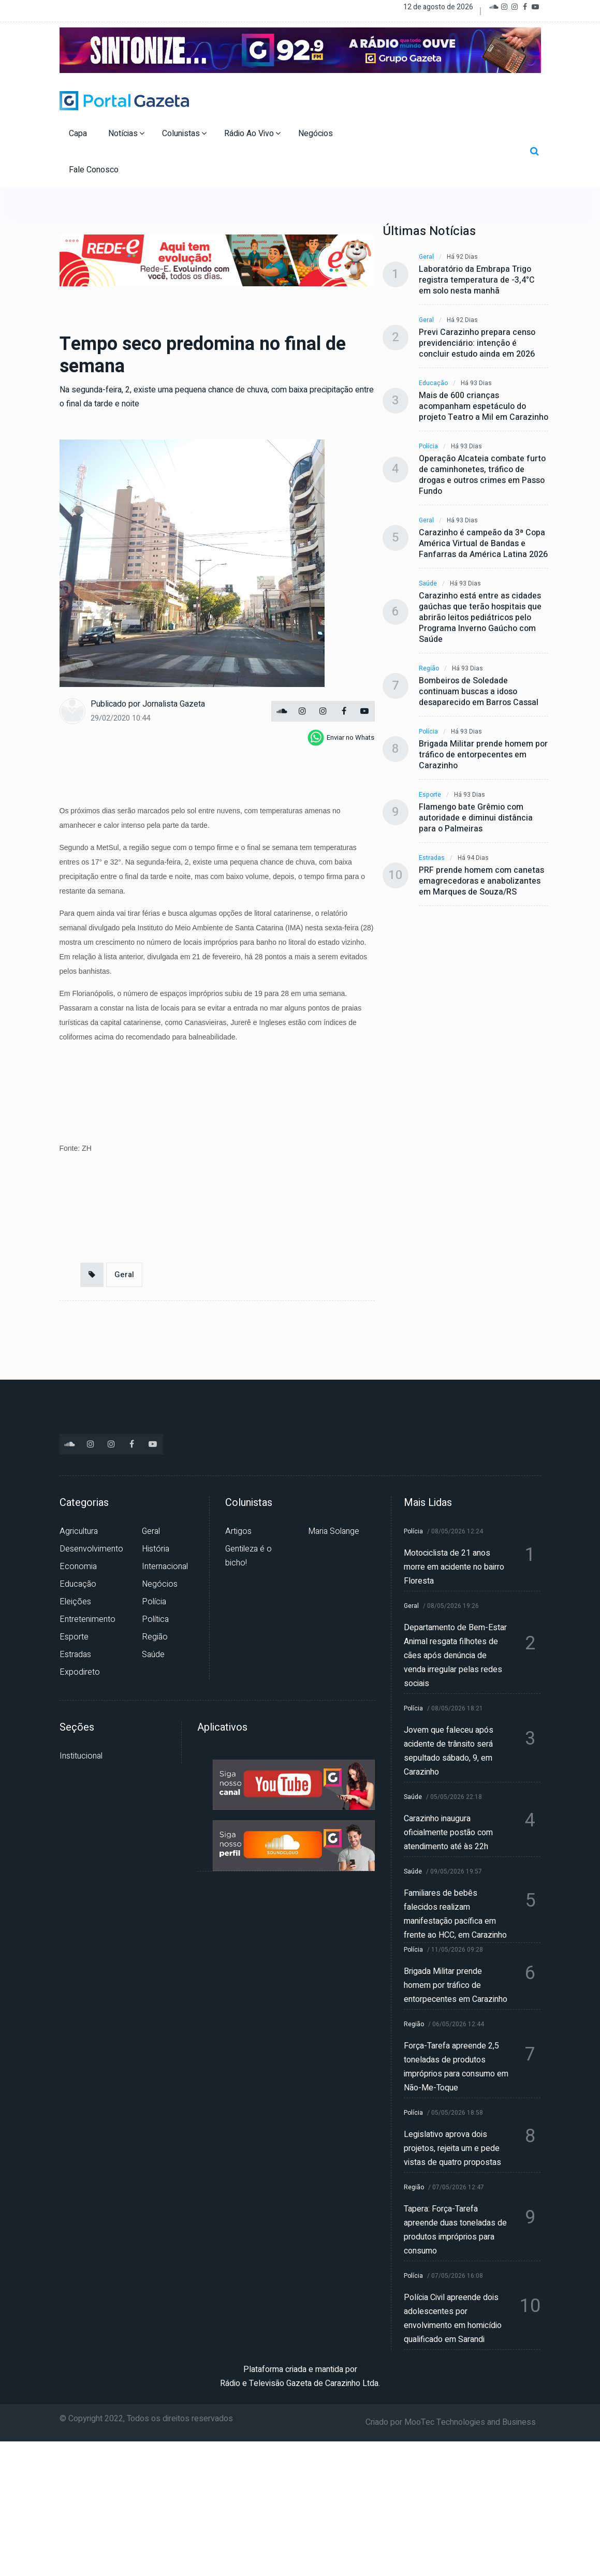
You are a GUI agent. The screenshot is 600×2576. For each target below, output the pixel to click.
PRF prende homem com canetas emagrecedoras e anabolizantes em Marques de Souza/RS (481, 881)
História (155, 1549)
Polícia (428, 446)
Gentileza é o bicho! (248, 1556)
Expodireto (80, 1672)
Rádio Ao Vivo (252, 133)
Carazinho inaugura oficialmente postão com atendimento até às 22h (448, 1832)
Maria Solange (333, 1531)
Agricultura (79, 1531)
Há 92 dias (462, 257)
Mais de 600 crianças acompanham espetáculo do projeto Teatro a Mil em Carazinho (483, 406)
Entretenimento (87, 1619)
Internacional (165, 1566)
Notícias (126, 133)
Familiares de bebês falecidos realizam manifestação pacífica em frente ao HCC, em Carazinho (455, 1914)
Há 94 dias (473, 858)
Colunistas (184, 133)
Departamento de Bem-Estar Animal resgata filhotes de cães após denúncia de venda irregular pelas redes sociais (455, 1655)
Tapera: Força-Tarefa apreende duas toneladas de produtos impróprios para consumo (455, 2230)
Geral (124, 1274)
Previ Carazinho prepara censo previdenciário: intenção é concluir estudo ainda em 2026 (477, 343)
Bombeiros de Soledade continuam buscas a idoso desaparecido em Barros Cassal (478, 692)
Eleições (75, 1602)
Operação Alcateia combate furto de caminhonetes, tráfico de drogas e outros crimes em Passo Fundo (482, 475)
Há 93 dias (476, 383)
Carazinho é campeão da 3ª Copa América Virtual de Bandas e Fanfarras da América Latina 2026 (483, 544)
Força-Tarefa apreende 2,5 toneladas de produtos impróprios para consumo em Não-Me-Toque (456, 2067)
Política (155, 1619)
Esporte (430, 795)
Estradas (432, 858)
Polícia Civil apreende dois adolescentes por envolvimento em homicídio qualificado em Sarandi (453, 2318)
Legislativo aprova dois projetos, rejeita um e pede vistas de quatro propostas (452, 2148)
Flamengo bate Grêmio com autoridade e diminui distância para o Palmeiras (476, 818)
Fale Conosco (95, 170)
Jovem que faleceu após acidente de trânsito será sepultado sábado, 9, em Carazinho (448, 1751)
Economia (78, 1566)
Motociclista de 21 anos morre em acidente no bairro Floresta (454, 1567)
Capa (79, 133)
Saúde (428, 583)
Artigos (238, 1531)
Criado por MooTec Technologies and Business (450, 2422)
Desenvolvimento (91, 1549)
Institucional (81, 1756)
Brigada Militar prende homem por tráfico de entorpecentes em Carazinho (483, 755)
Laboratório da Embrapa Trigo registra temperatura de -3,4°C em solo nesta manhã (477, 280)
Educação (433, 383)
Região (429, 668)
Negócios (316, 133)
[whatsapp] (341, 737)
